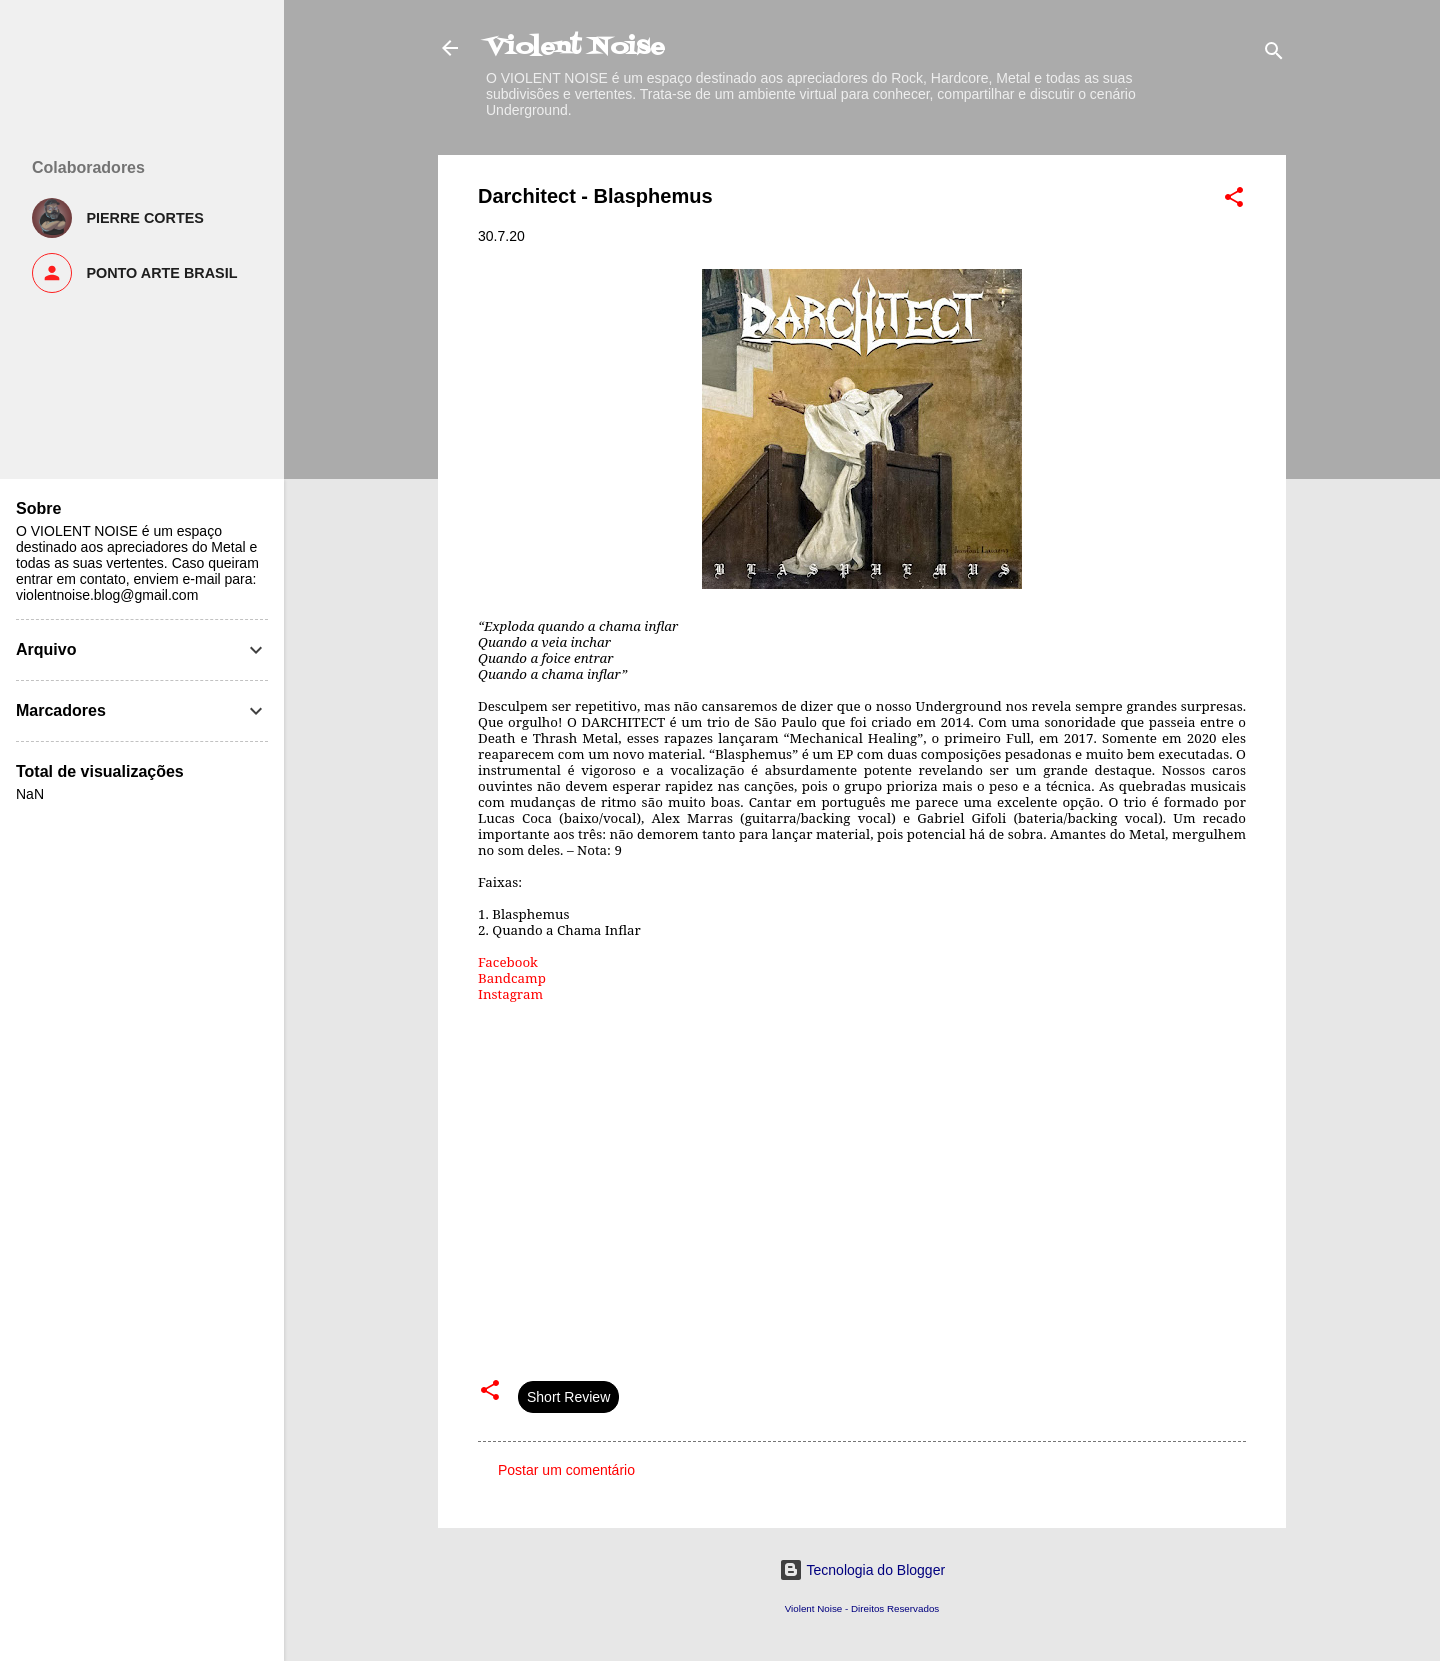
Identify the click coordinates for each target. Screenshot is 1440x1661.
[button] (1234, 200)
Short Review (568, 1397)
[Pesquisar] (1274, 54)
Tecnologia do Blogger (862, 1570)
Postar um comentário (566, 1470)
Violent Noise (575, 47)
